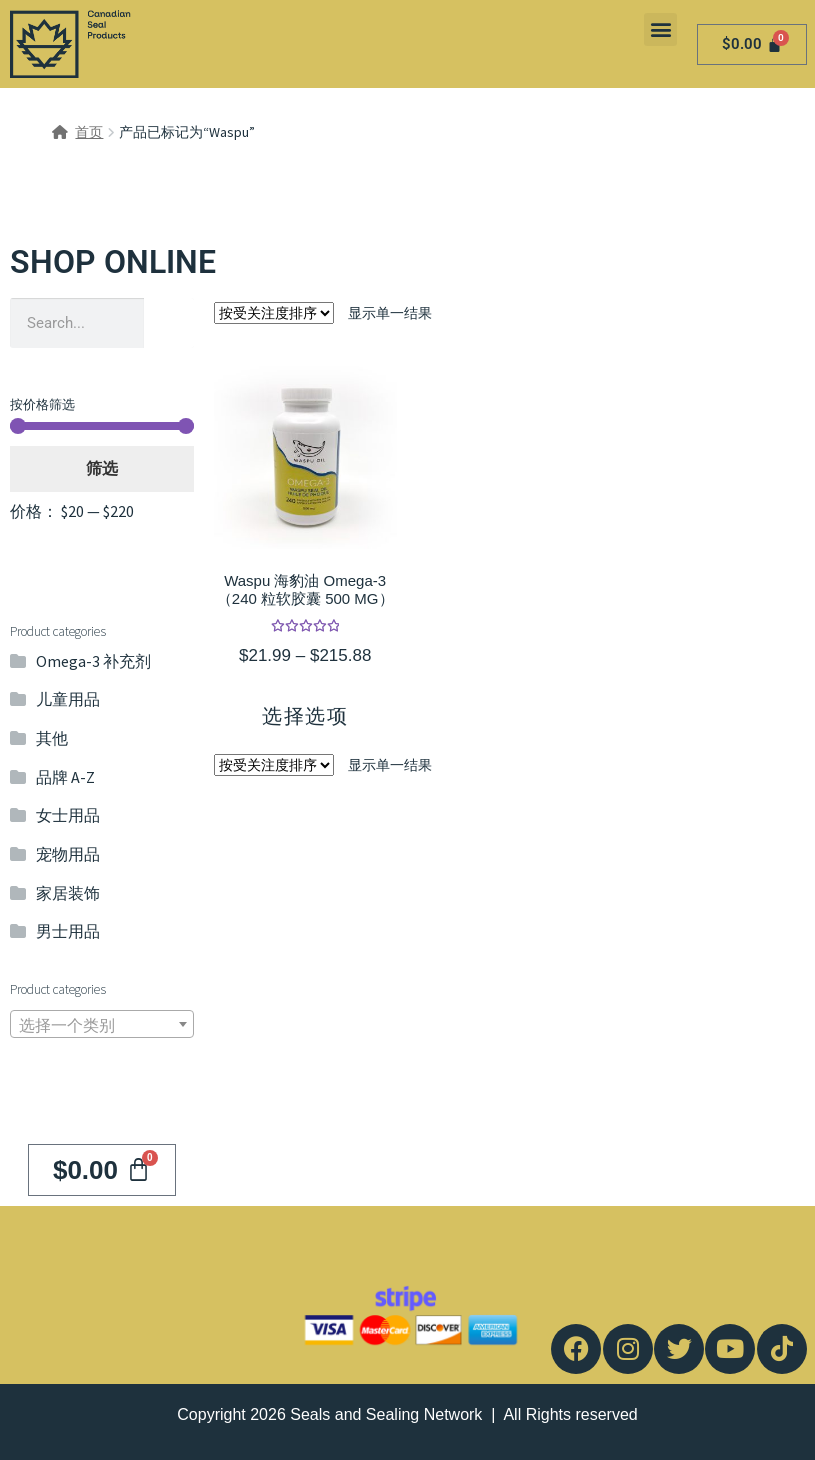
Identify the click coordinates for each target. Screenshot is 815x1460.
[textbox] (102, 1025)
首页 (89, 132)
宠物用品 (68, 854)
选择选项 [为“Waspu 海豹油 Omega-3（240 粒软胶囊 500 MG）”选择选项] (305, 716)
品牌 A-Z (65, 777)
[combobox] (102, 1024)
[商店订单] (274, 313)
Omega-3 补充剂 (93, 661)
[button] (660, 29)
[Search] (169, 323)
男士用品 (68, 931)
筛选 (102, 468)
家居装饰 (68, 893)
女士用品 (68, 815)
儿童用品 (68, 699)
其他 (52, 738)
